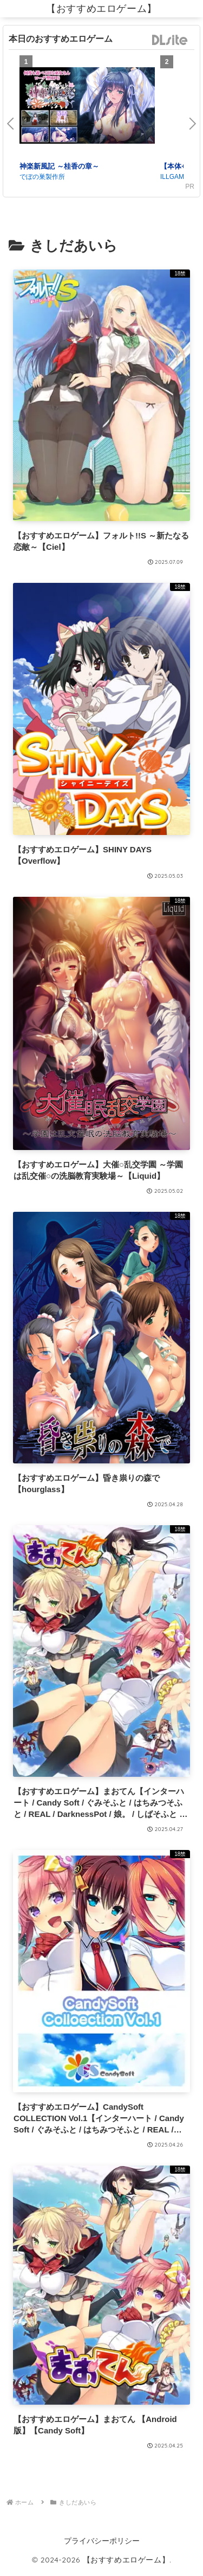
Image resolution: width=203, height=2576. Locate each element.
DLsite (170, 40)
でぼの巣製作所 (42, 177)
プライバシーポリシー (102, 2540)
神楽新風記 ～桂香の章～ (59, 166)
